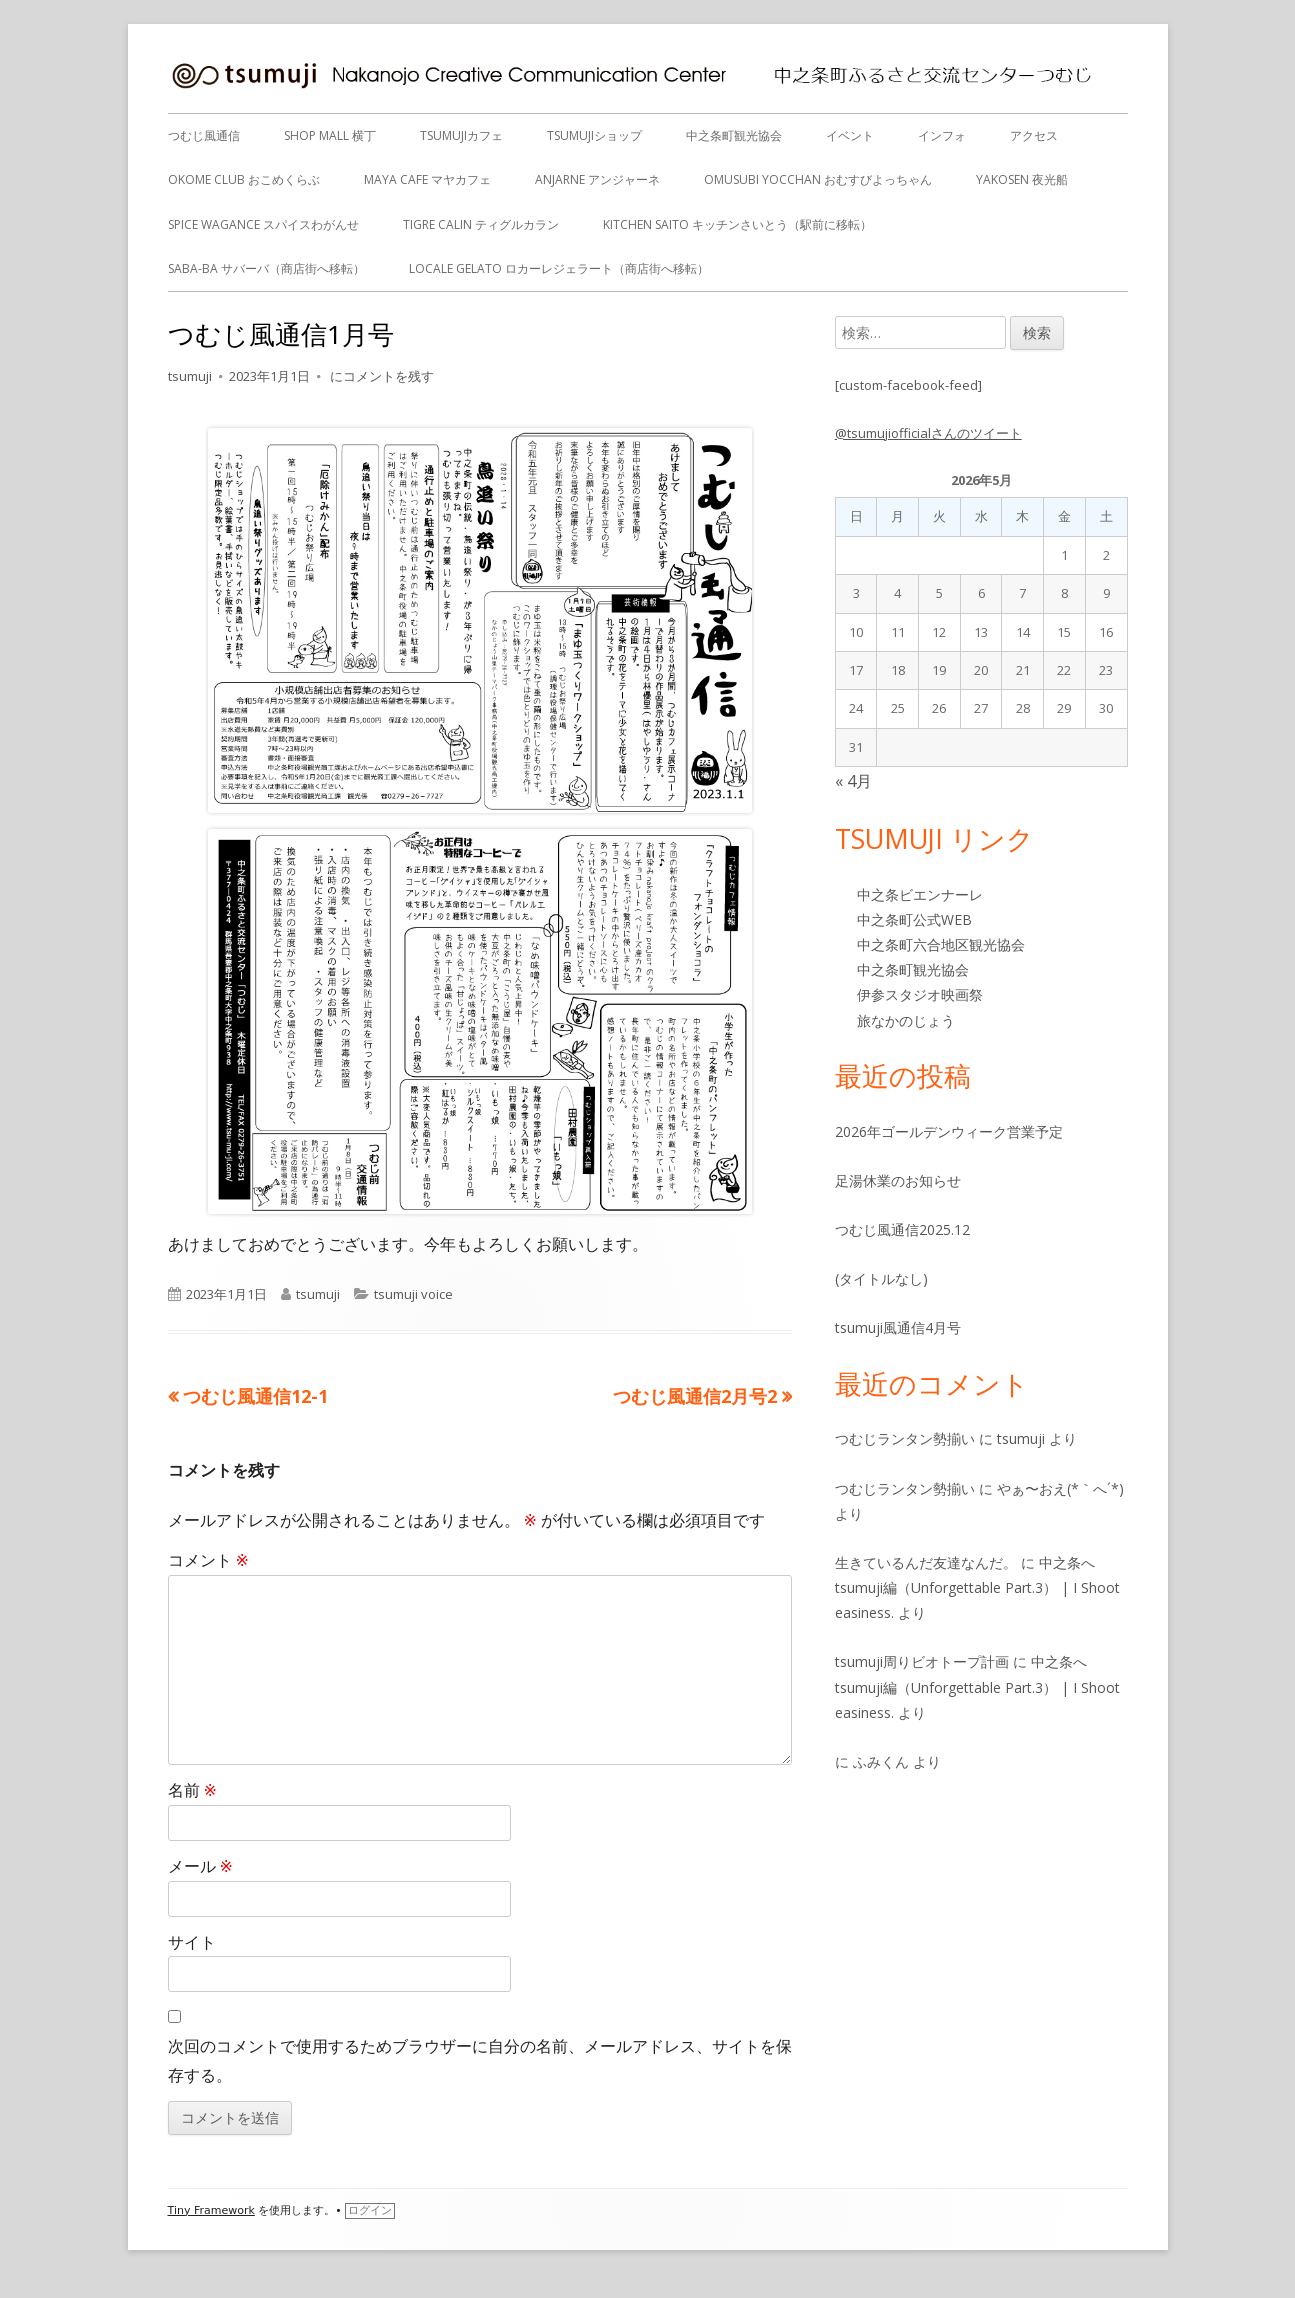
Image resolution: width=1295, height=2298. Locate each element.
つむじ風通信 (204, 135)
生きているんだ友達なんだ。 (926, 1562)
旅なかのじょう (906, 1020)
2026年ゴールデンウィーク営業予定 (949, 1131)
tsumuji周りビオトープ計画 (922, 1661)
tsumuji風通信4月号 (898, 1327)
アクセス (1034, 135)
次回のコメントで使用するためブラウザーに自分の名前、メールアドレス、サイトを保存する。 (480, 2060)
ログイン (370, 2210)
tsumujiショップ (594, 135)
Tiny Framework (211, 2210)
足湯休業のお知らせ (898, 1180)
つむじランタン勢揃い (905, 1438)
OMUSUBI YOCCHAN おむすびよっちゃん (818, 179)
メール (200, 1866)
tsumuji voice (413, 1294)
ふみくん (881, 1761)
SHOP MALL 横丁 (330, 135)
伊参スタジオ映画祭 (920, 994)
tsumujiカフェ (461, 135)
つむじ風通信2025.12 (902, 1229)
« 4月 (853, 781)
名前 (192, 1790)
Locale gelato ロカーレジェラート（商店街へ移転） (559, 268)
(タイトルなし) (881, 1278)
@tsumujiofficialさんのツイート (928, 433)
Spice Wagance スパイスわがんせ (263, 224)
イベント (850, 135)
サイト (192, 1942)
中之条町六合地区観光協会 (941, 944)
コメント (208, 1560)
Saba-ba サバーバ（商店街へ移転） (266, 268)
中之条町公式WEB (914, 919)
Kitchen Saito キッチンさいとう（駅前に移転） (737, 224)
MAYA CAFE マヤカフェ (427, 179)
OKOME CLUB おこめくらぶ (244, 179)
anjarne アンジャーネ (597, 179)
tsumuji (190, 376)
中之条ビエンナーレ (920, 894)
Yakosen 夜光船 (1022, 179)
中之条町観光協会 (734, 135)
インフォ (942, 135)
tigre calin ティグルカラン (481, 224)
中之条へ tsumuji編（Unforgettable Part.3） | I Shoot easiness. (977, 1587)
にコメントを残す (380, 376)
